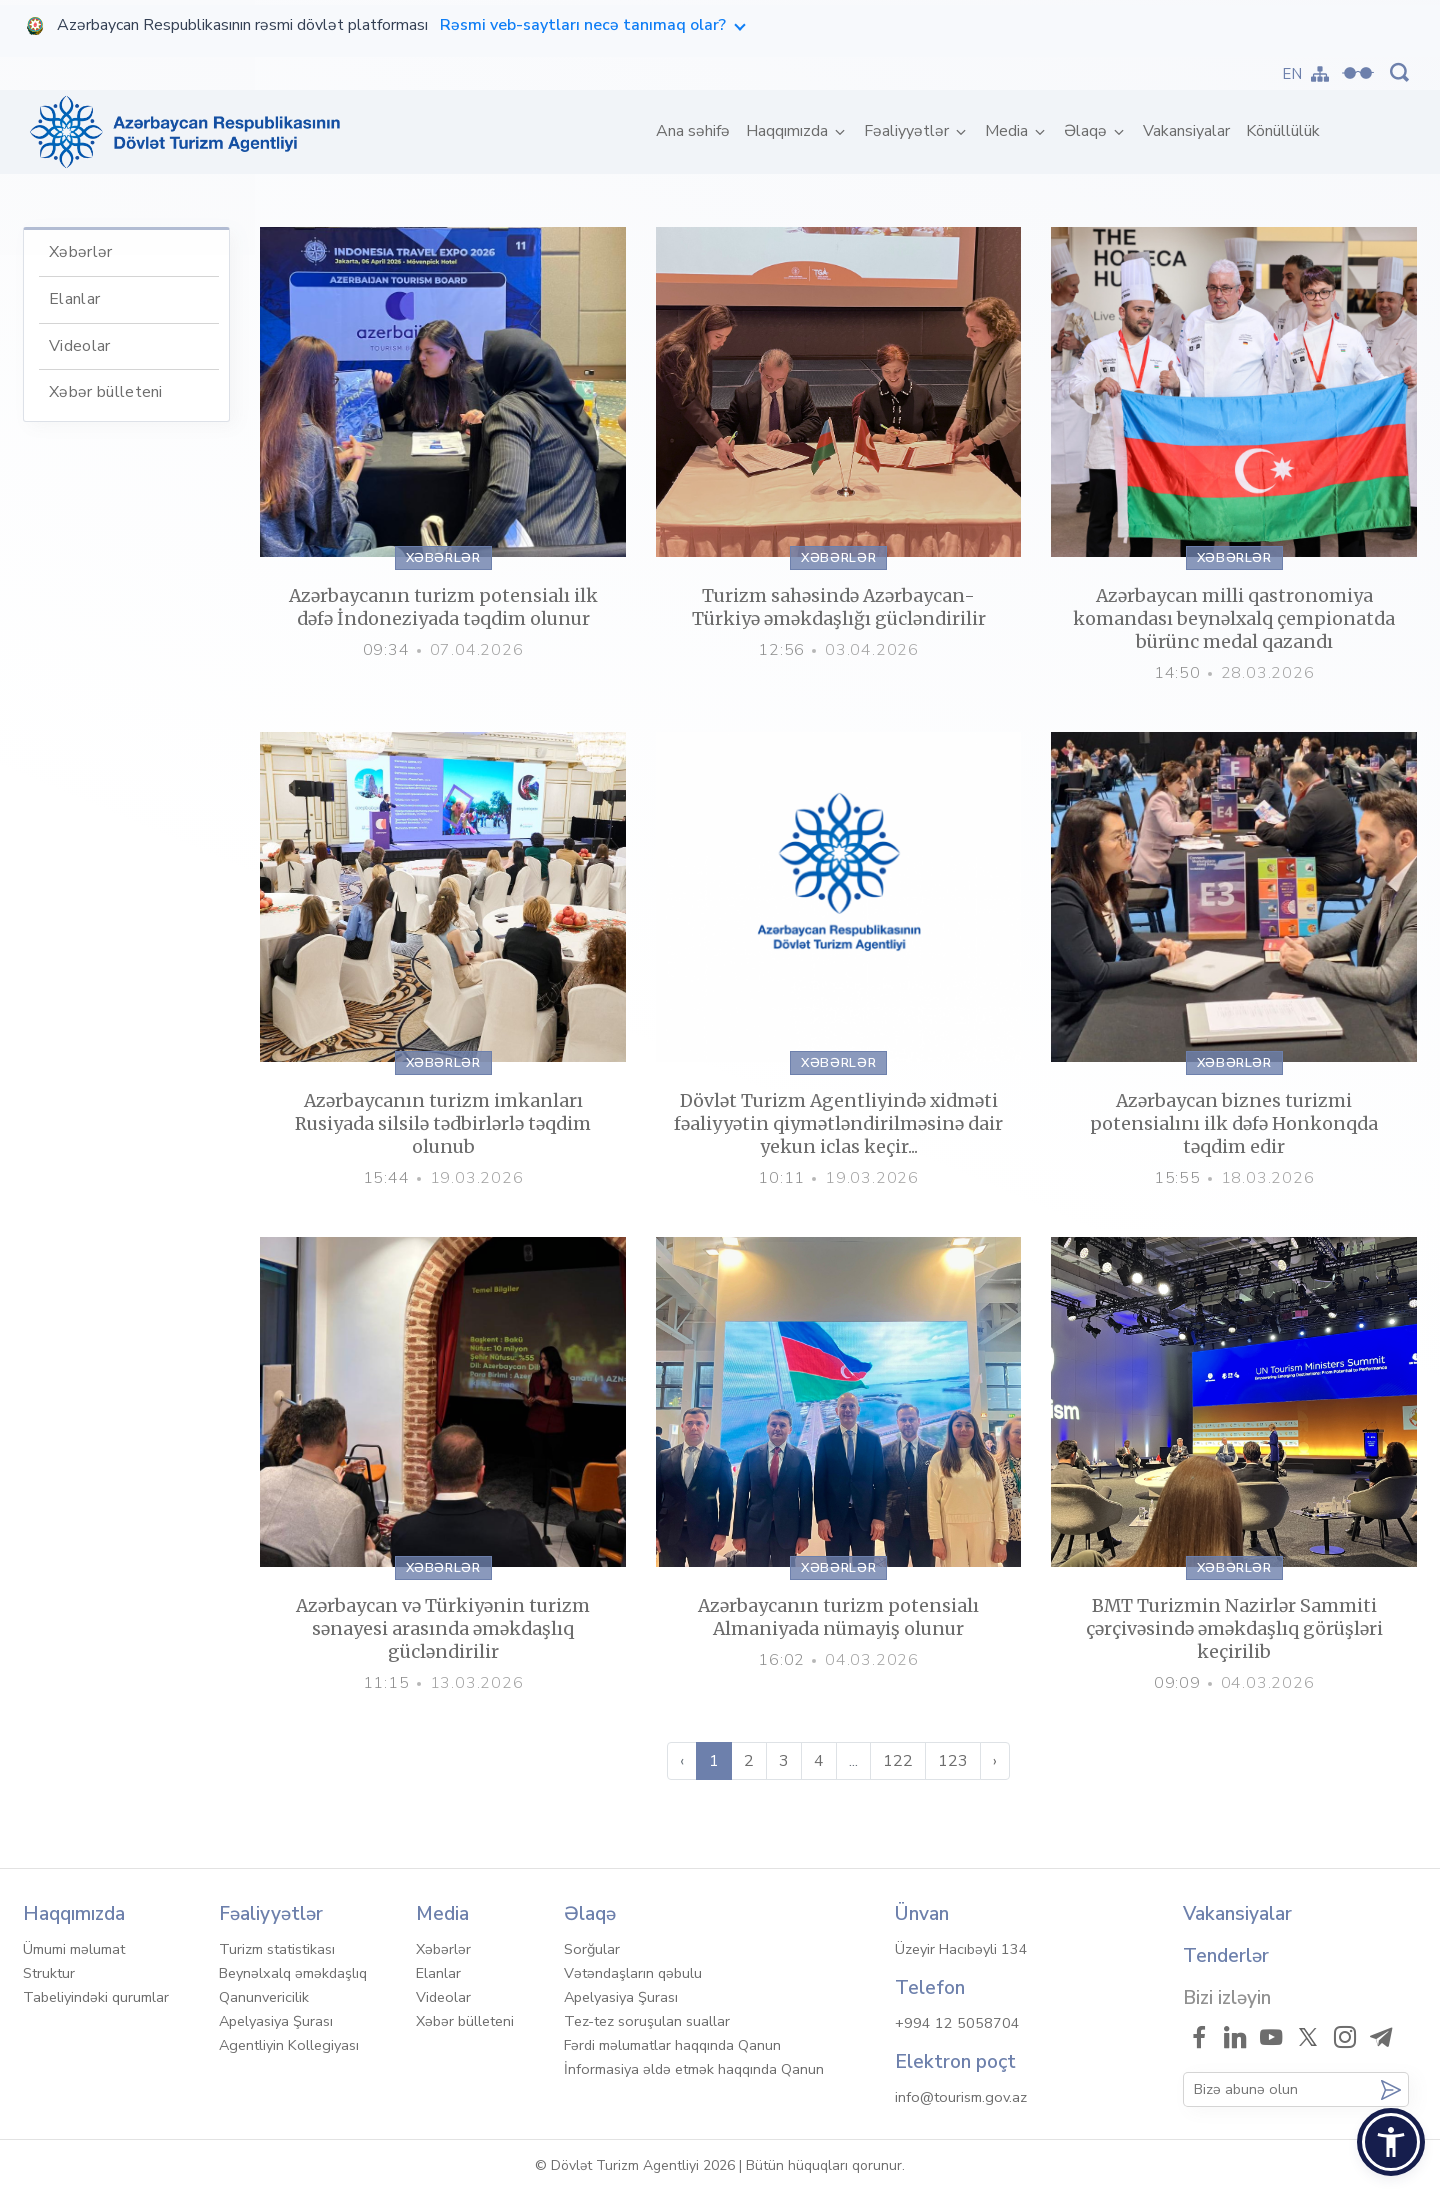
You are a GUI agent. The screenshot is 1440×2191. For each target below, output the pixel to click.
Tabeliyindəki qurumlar (96, 1997)
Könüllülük (1283, 131)
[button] (1391, 2142)
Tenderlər (1226, 1956)
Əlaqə (1087, 131)
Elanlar (74, 299)
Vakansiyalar (1186, 131)
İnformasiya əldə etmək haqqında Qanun (694, 2069)
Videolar (80, 346)
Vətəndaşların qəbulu (633, 1973)
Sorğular (592, 1949)
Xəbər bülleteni (106, 392)
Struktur (49, 1973)
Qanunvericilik (264, 1997)
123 (953, 1761)
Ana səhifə (697, 130)
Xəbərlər (81, 252)
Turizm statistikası (277, 1949)
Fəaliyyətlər (908, 131)
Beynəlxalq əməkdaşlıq (293, 1973)
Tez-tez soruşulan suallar (647, 2021)
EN (1292, 74)
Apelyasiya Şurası (276, 2021)
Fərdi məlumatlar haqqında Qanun (672, 2045)
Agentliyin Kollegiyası (289, 2045)
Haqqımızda (789, 131)
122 (898, 1761)
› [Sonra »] (995, 1761)
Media (1008, 131)
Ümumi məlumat (74, 1949)
